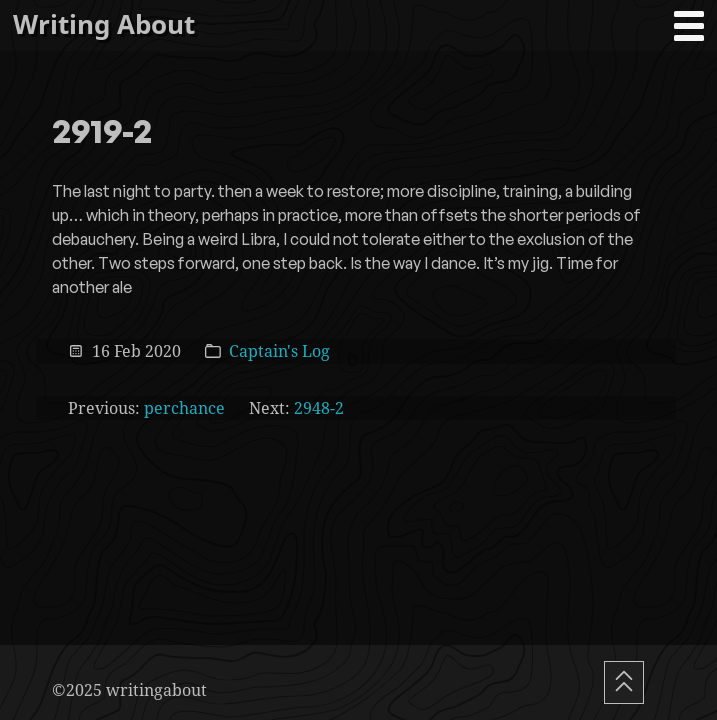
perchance (184, 408)
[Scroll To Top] (624, 682)
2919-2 (102, 133)
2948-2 (319, 408)
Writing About (104, 24)
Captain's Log (279, 351)
